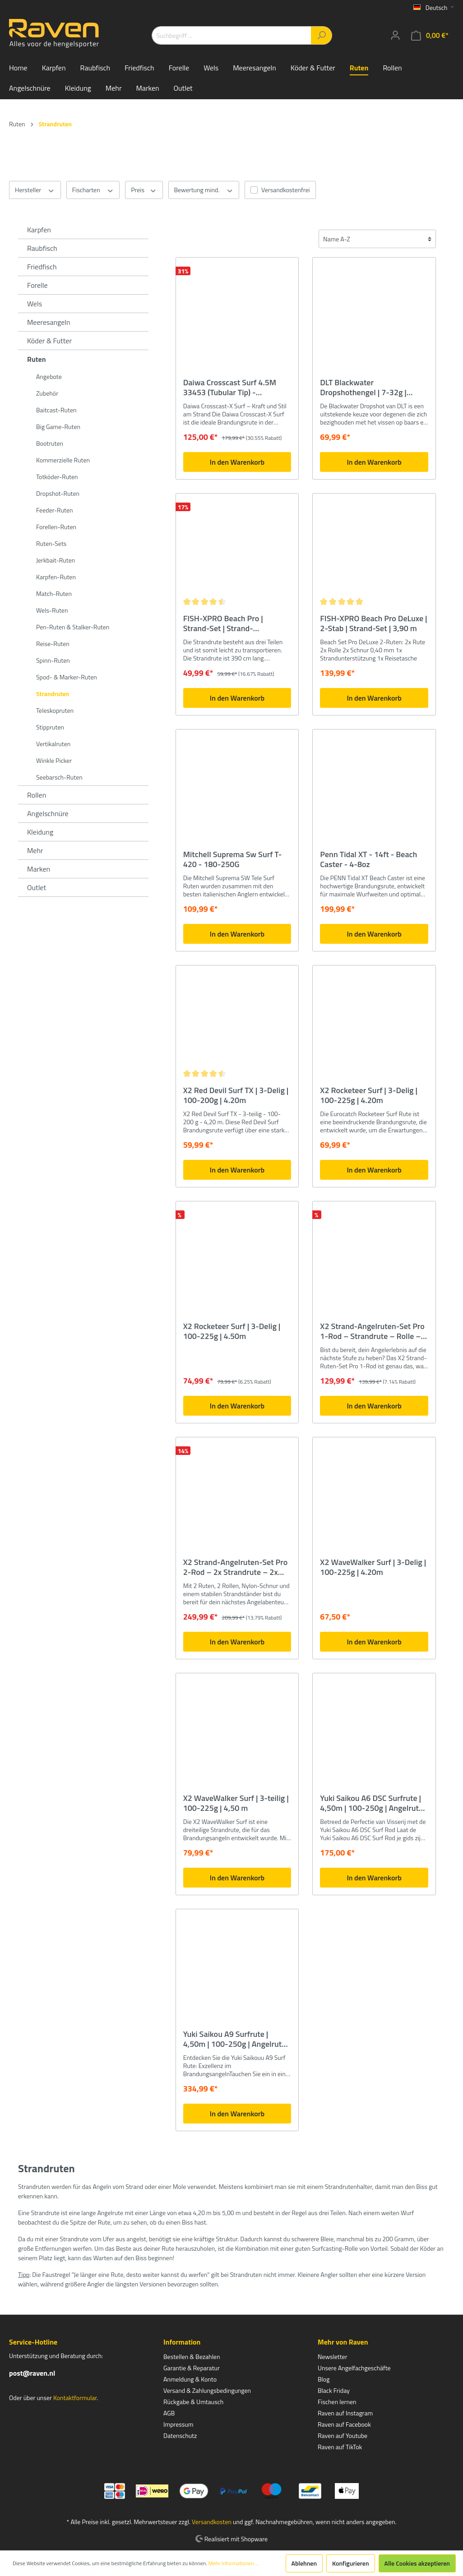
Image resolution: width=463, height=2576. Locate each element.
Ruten (36, 359)
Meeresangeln (48, 322)
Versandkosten (212, 2521)
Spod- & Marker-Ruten (66, 677)
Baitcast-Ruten (56, 410)
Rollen (36, 794)
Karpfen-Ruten (56, 577)
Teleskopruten (55, 710)
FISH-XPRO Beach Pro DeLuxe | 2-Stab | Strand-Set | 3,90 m (373, 623)
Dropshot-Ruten (57, 493)
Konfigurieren (350, 2563)
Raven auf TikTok (340, 2446)
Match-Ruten (54, 593)
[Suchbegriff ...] (231, 35)
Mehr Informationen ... (233, 2563)
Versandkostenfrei (285, 189)
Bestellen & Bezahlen (191, 2356)
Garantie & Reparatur (191, 2368)
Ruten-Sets (51, 543)
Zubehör (47, 393)
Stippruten (50, 727)
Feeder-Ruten (54, 510)
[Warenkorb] (430, 35)
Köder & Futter (49, 340)
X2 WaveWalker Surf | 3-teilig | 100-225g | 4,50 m (236, 1803)
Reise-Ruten (52, 643)
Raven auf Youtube (342, 2435)
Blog (323, 2379)
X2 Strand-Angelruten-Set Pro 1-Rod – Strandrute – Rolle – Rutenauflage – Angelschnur (372, 1331)
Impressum (178, 2424)
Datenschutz (180, 2435)
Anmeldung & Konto (190, 2379)
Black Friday (334, 2390)
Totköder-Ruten (57, 476)
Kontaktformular (75, 2397)
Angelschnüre (48, 813)
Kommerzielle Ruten (63, 460)
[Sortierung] (377, 239)
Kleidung (40, 831)
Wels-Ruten (52, 610)
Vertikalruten (53, 743)
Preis (144, 190)
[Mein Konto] (395, 35)
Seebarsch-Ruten (59, 777)
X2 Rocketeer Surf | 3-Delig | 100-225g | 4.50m (232, 1331)
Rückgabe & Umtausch (193, 2401)
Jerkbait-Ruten (55, 560)
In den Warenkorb (237, 462)
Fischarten (93, 190)
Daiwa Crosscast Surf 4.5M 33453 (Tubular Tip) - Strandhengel (229, 387)
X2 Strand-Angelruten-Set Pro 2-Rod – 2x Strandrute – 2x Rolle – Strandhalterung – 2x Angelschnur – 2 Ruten (235, 1567)
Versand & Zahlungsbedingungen (207, 2390)
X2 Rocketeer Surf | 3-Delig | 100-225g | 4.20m (368, 1095)
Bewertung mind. (204, 190)
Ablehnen (304, 2563)
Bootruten (49, 443)
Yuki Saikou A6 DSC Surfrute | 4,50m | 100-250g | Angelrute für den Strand (371, 1803)
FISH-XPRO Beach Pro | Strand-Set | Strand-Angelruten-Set (223, 623)
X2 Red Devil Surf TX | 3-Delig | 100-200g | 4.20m (236, 1095)
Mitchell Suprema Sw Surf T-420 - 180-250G (232, 859)
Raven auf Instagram (345, 2413)
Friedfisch (41, 266)
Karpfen (39, 229)
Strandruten (52, 693)
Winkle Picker (54, 760)
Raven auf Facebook (344, 2424)
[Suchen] (321, 35)
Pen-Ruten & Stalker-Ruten (72, 627)
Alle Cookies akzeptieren (417, 2563)
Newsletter (332, 2356)
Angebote (49, 376)
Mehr (35, 850)
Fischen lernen (337, 2401)
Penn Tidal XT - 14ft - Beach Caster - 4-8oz (368, 859)
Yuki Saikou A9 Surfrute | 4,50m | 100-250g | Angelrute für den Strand (234, 2039)
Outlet (36, 887)
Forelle (37, 285)
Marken (38, 868)
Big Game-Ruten (58, 426)
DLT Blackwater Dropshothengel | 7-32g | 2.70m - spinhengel (363, 387)
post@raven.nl (32, 2373)
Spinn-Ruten (53, 660)
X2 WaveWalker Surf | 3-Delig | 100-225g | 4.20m (373, 1567)
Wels (34, 303)
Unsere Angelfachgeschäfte (354, 2368)
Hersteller (35, 190)
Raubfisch (42, 248)
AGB (169, 2413)
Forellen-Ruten (56, 526)
